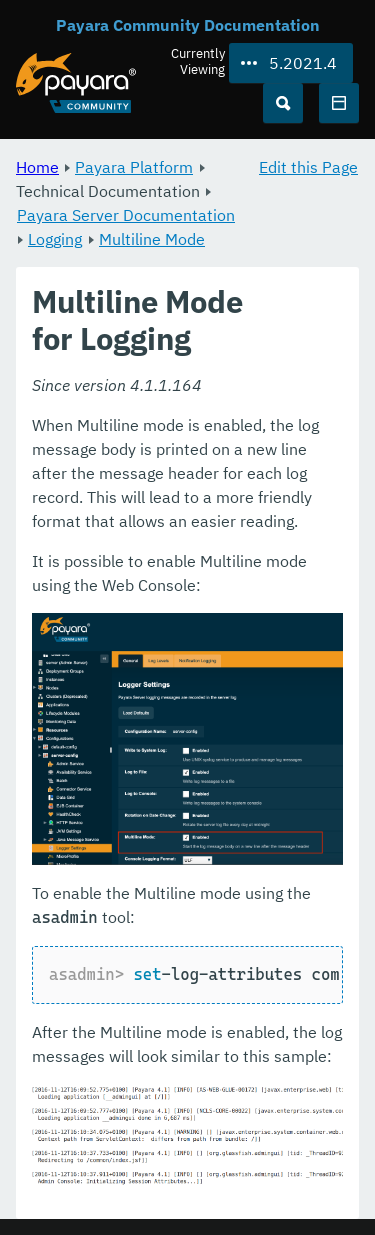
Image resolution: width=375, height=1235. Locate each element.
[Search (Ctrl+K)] (283, 103)
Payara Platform (134, 167)
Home (37, 167)
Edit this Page (308, 167)
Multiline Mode (152, 239)
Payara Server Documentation (126, 215)
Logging (55, 239)
